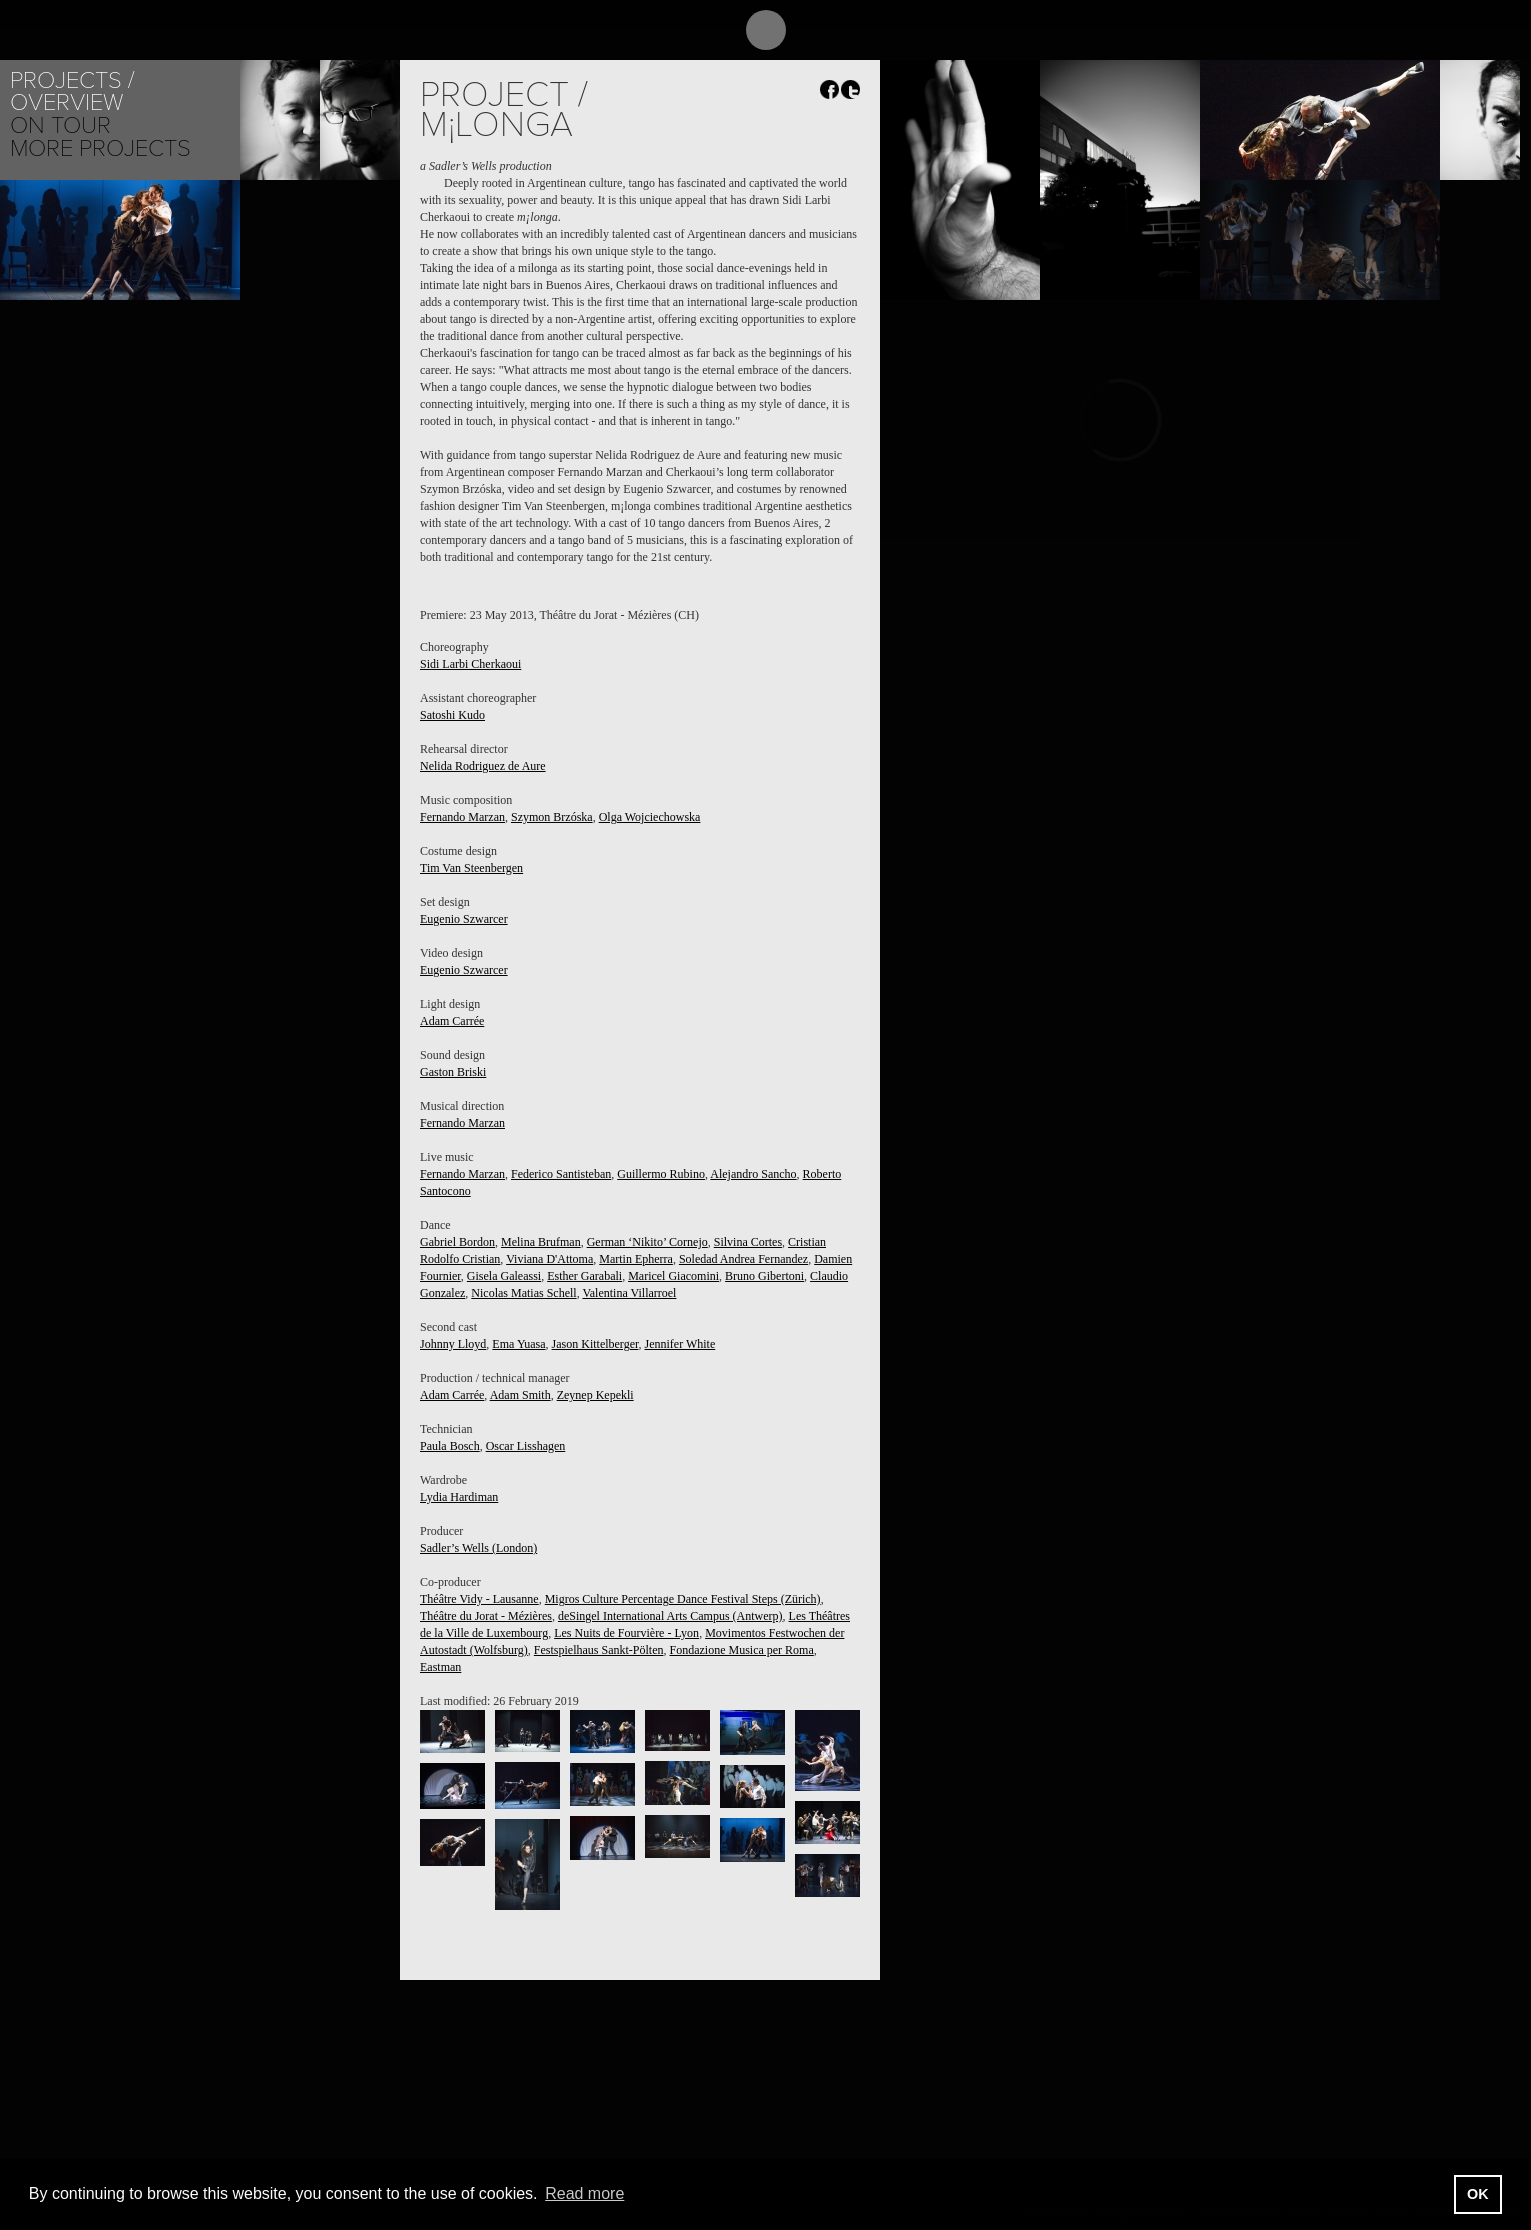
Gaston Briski (453, 1072)
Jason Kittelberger (595, 1344)
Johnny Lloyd (453, 1344)
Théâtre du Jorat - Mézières (486, 1616)
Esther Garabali (584, 1276)
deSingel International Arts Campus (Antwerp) (670, 1616)
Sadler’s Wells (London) (478, 1548)
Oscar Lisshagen (526, 1446)
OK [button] (1478, 2194)
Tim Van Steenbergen (471, 868)
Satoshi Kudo (452, 715)
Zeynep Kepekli (595, 1395)
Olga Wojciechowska (650, 817)
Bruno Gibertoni (764, 1276)
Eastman (440, 1667)
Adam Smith (520, 1395)
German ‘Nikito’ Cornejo (647, 1242)
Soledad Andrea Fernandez (743, 1259)
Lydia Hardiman (459, 1497)
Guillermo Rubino (661, 1174)
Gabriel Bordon (457, 1242)
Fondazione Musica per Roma (741, 1650)
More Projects (100, 148)
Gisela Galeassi (504, 1276)
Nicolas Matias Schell (523, 1293)
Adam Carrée (452, 1021)
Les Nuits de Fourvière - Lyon (626, 1633)
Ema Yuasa (518, 1344)
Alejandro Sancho (753, 1174)
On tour (60, 125)
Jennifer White (680, 1344)
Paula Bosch (450, 1446)
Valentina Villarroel (629, 1293)
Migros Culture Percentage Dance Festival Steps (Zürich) (683, 1599)
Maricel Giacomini (673, 1276)
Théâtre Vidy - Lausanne (479, 1599)
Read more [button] (584, 2193)
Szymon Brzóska (552, 817)
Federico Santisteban (561, 1174)
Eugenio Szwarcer (464, 919)
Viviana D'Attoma (549, 1259)
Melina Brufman (541, 1242)
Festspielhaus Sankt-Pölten (599, 1650)
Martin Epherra (636, 1259)
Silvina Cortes (748, 1242)
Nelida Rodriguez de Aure (483, 766)
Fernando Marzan (462, 817)
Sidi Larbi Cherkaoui (470, 664)
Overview (66, 102)
